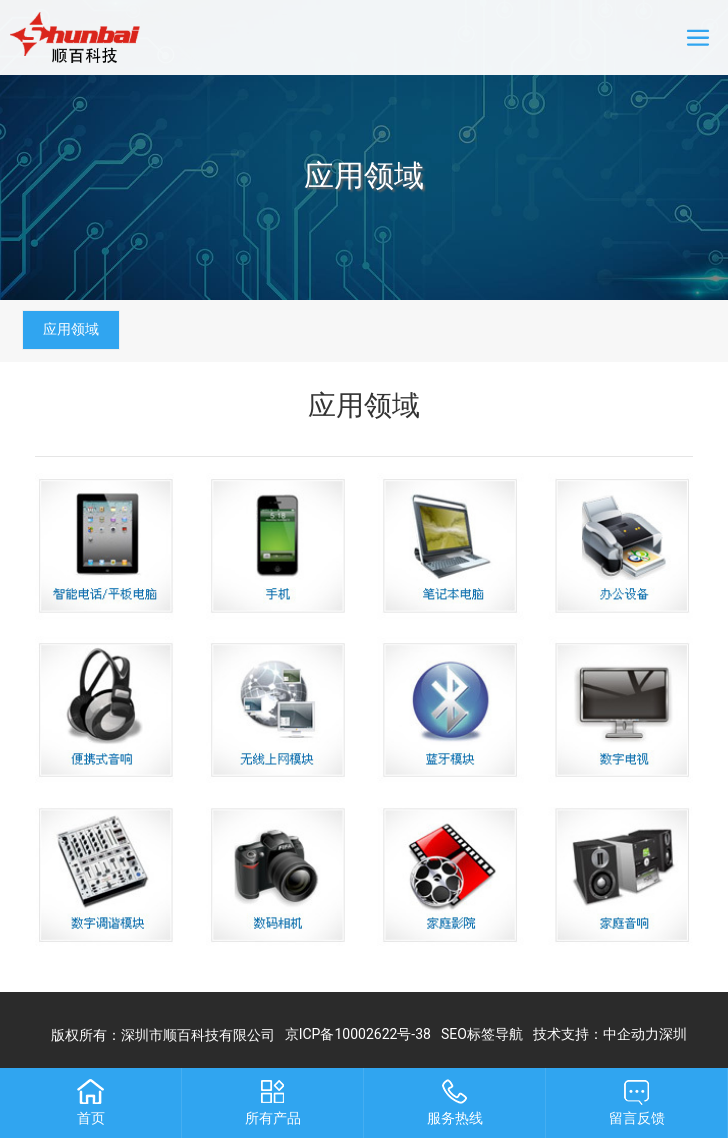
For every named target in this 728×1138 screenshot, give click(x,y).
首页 (91, 1118)
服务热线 (455, 1118)
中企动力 (631, 1034)
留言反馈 (637, 1118)
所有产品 (273, 1118)
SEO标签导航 (482, 1034)
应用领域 (364, 175)
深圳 (673, 1034)
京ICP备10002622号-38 (358, 1034)
